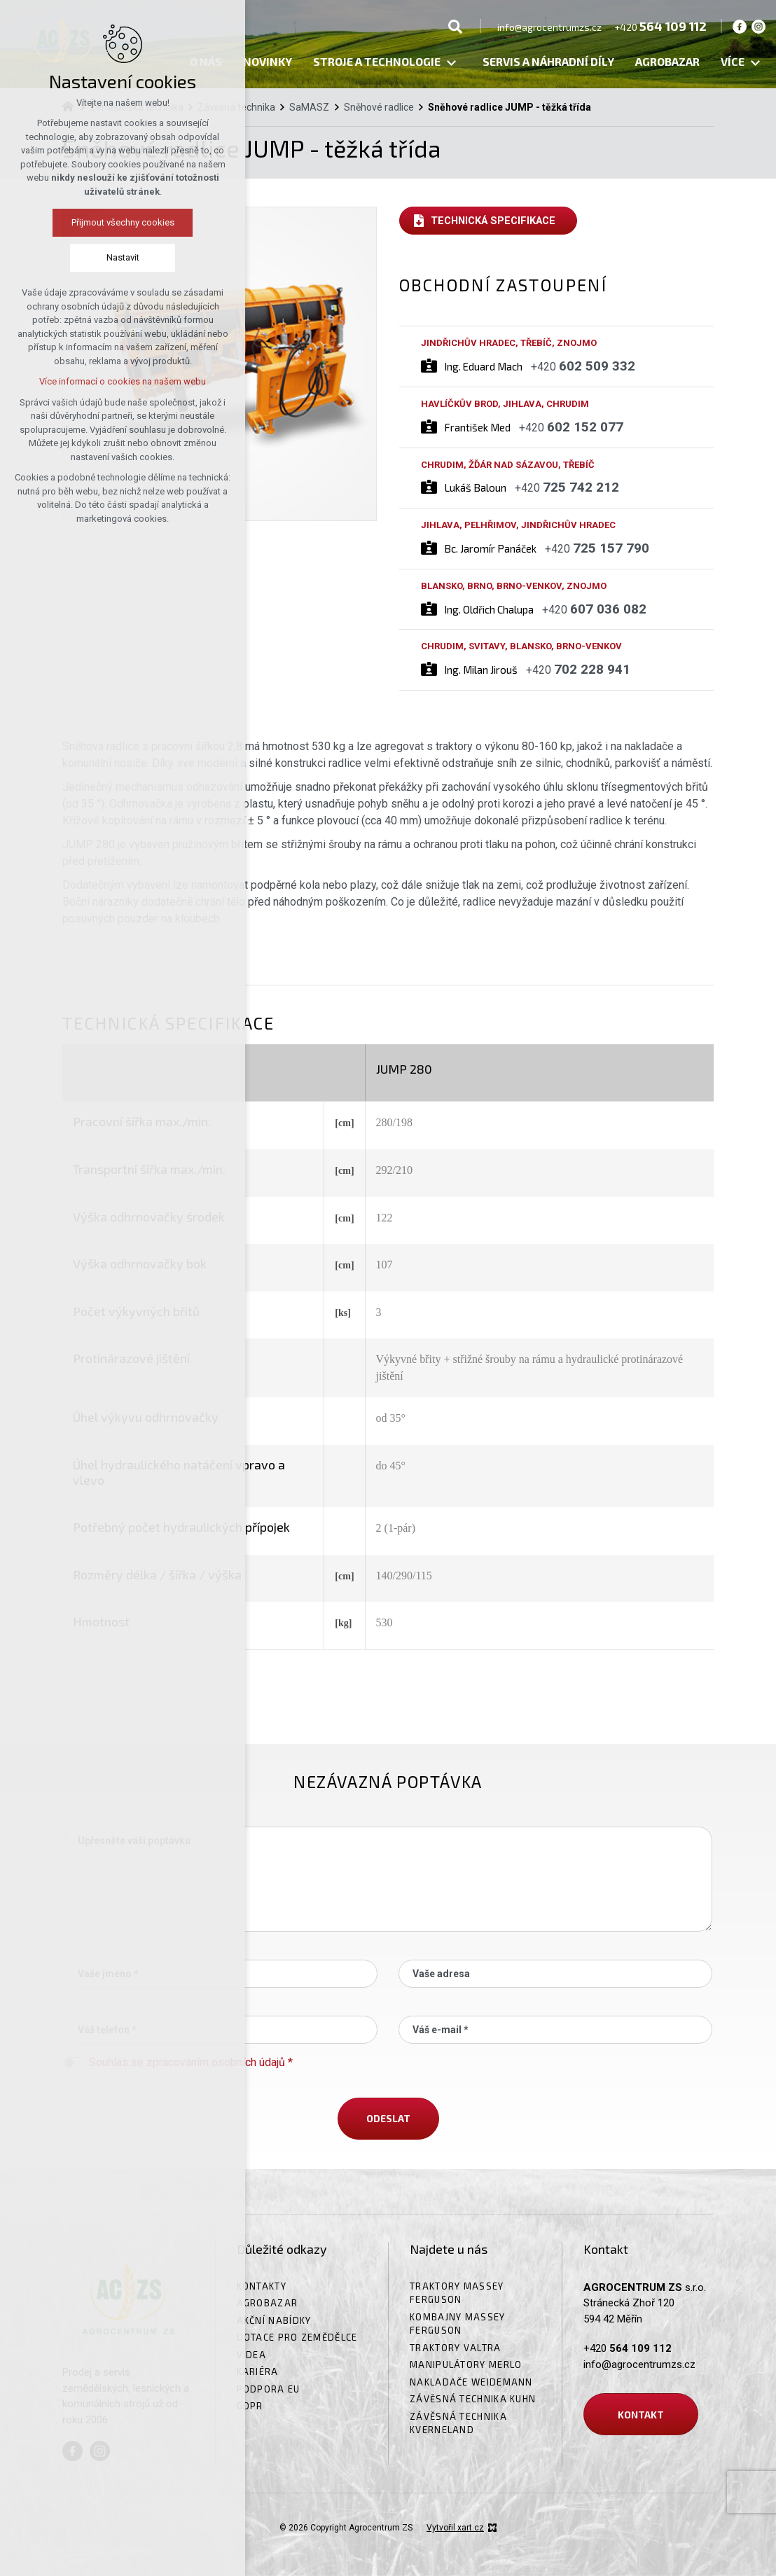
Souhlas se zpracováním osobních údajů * (191, 2062)
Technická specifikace (493, 220)
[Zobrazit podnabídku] (451, 63)
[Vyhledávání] (455, 26)
